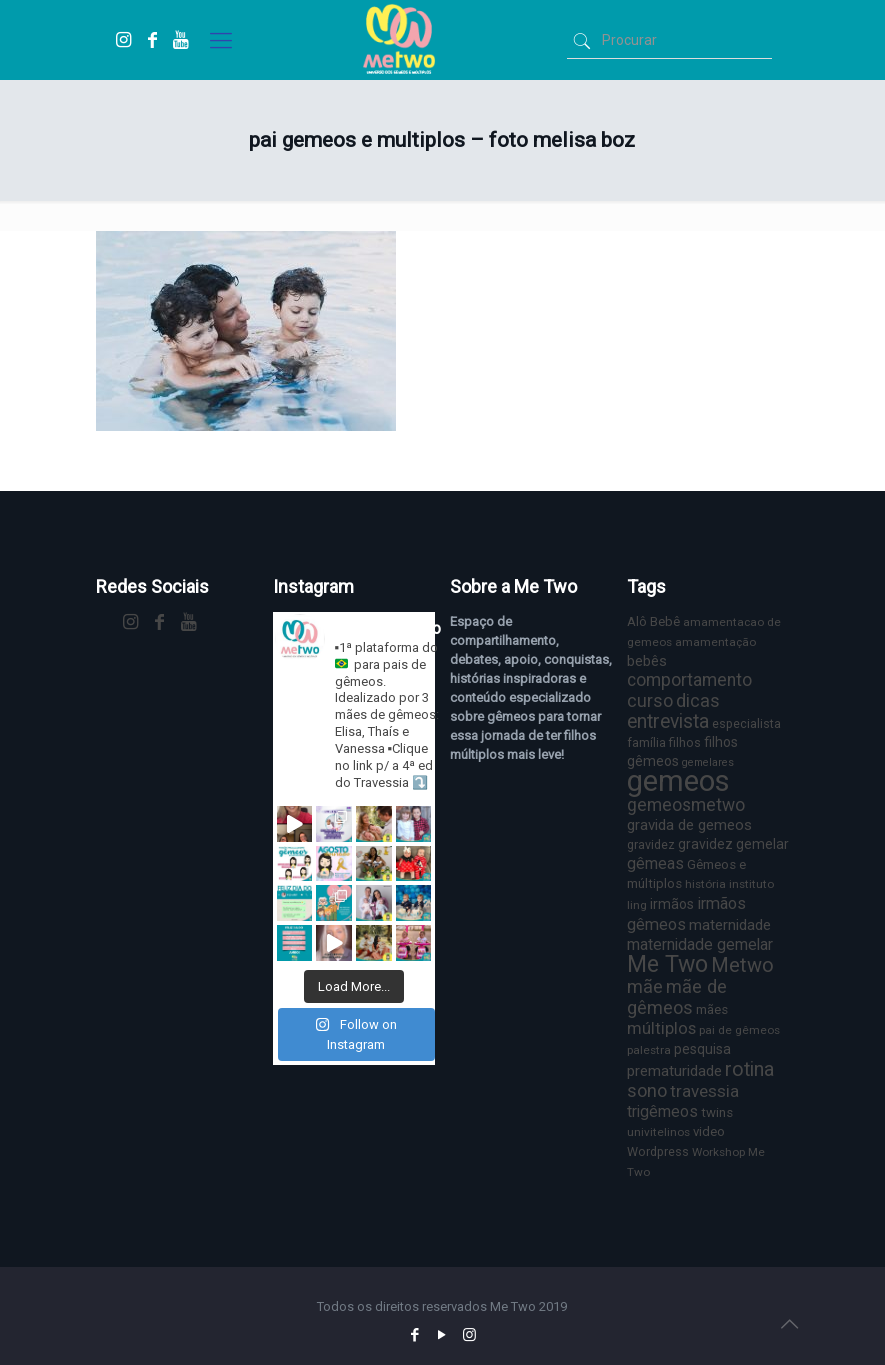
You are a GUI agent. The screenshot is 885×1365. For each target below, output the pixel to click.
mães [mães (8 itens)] (712, 1009)
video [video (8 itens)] (709, 1131)
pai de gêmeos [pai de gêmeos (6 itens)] (739, 1030)
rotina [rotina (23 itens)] (749, 1069)
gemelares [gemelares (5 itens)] (708, 762)
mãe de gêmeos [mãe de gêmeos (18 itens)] (677, 997)
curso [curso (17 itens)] (650, 700)
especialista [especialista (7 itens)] (746, 723)
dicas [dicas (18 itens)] (698, 700)
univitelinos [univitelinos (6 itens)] (658, 1132)
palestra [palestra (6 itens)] (649, 1050)
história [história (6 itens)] (705, 884)
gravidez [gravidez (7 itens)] (651, 844)
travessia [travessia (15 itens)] (704, 1091)
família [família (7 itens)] (646, 742)
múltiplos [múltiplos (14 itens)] (661, 1028)
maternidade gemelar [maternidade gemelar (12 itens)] (700, 944)
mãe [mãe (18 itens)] (645, 986)
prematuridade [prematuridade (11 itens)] (674, 1071)
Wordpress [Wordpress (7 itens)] (658, 1151)
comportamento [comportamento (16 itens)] (689, 680)
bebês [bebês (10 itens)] (647, 661)
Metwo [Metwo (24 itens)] (742, 965)
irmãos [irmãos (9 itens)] (672, 904)
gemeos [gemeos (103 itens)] (678, 781)
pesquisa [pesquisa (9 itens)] (702, 1049)
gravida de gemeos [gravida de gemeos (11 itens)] (689, 825)
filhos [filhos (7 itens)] (685, 742)
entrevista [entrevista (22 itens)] (668, 721)
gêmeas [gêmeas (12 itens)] (655, 863)
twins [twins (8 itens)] (717, 1112)
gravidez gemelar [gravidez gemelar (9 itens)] (733, 844)
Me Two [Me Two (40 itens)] (667, 964)
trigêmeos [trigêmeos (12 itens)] (662, 1111)
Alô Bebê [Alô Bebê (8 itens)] (653, 621)
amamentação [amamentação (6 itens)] (715, 642)
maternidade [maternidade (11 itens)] (730, 925)
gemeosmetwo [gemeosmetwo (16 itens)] (686, 805)
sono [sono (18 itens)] (647, 1090)
